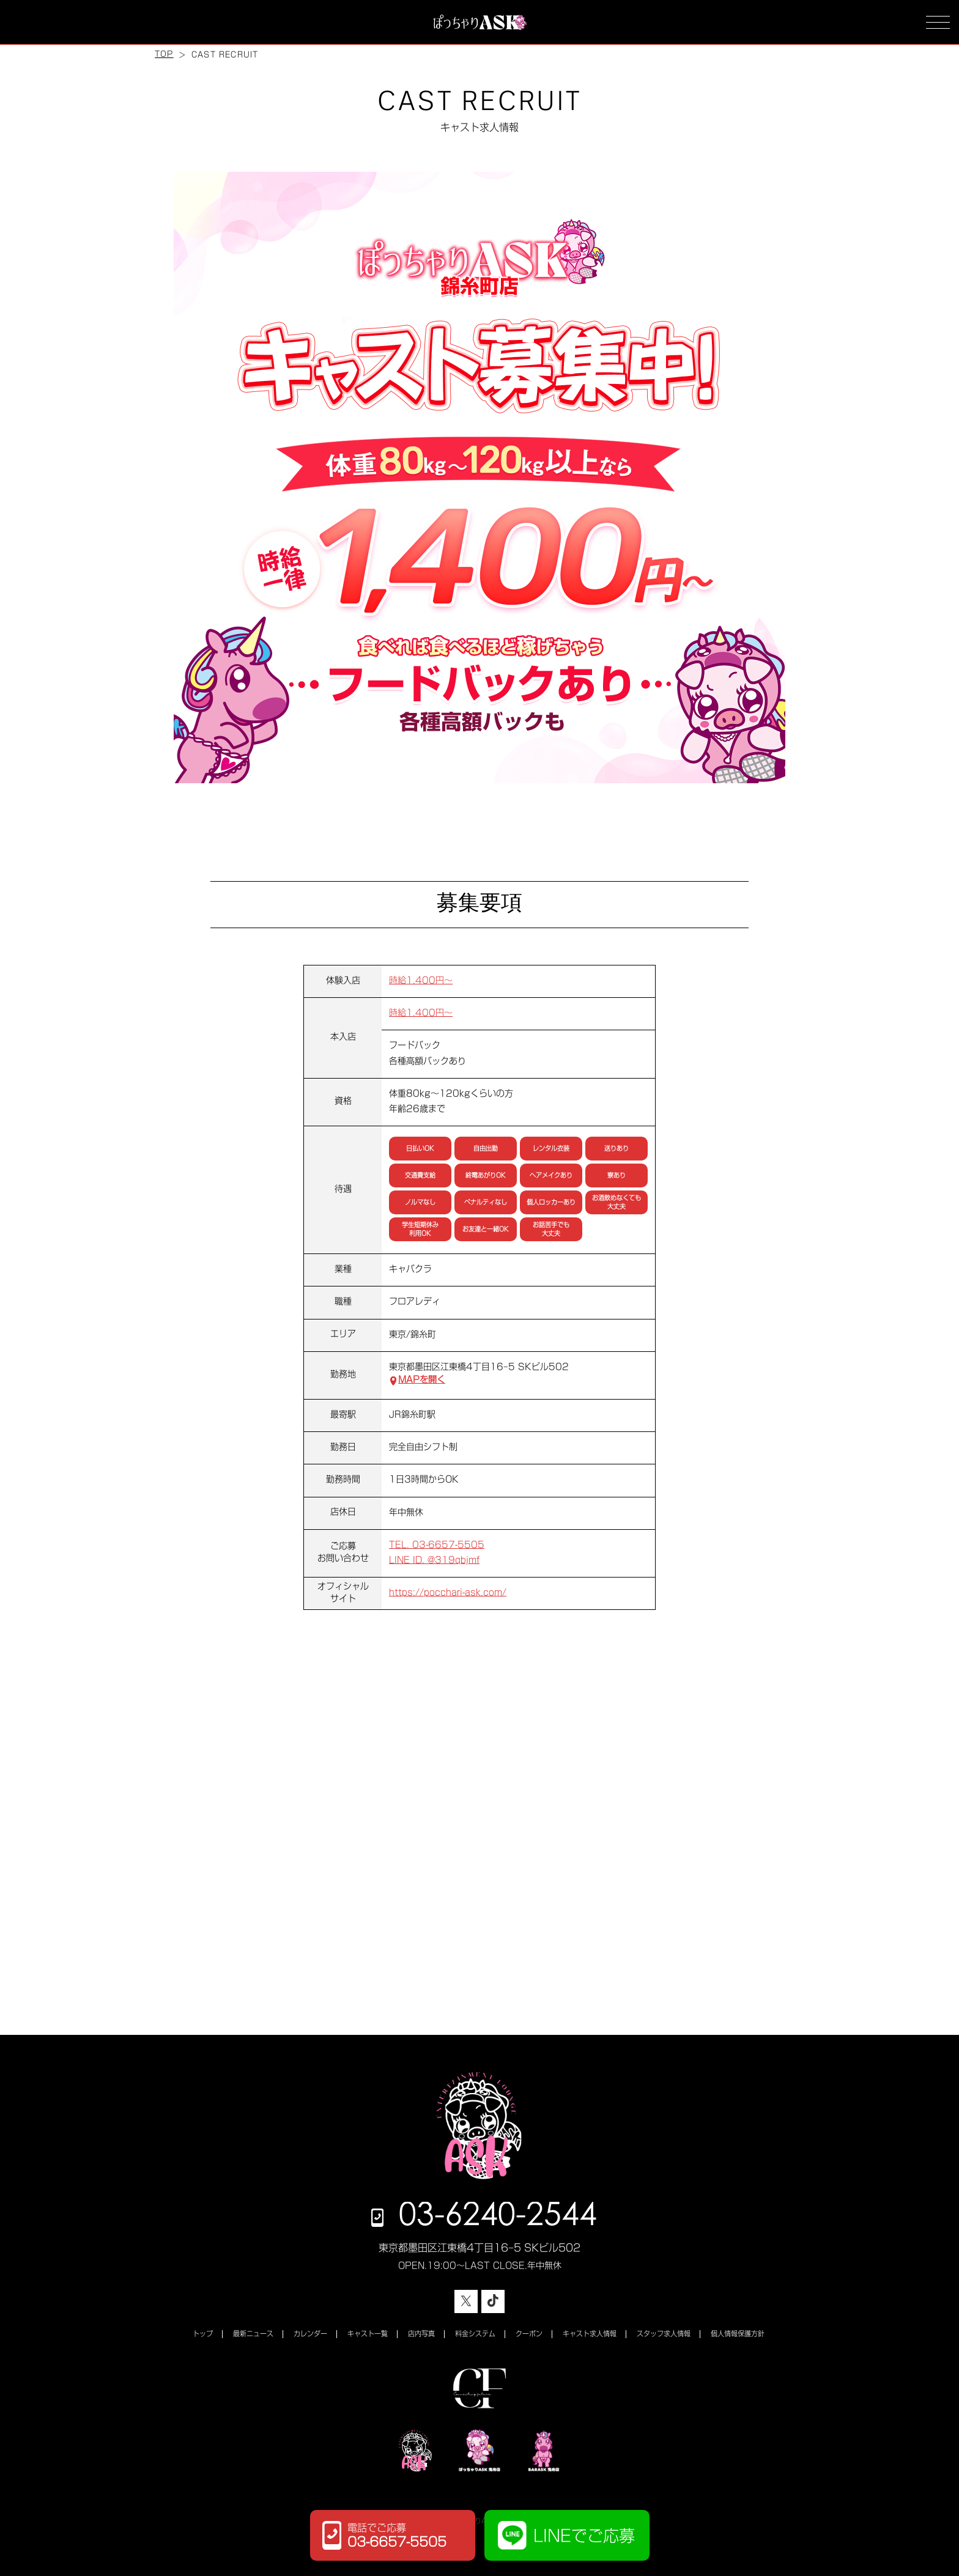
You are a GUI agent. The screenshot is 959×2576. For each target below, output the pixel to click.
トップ (203, 2333)
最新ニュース (253, 2333)
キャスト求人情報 (589, 2333)
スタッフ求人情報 (664, 2333)
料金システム (475, 2333)
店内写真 (421, 2333)
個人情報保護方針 (738, 2333)
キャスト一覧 (367, 2333)
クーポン (529, 2333)
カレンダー (310, 2333)
